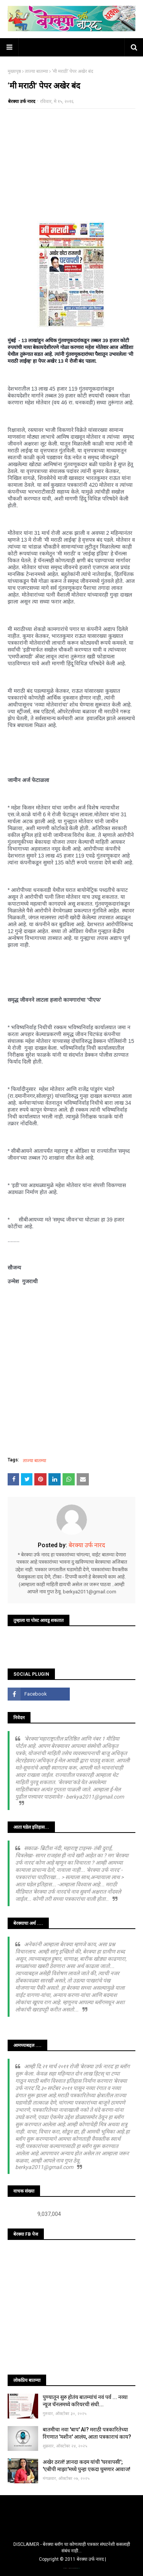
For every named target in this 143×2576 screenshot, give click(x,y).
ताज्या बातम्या (36, 71)
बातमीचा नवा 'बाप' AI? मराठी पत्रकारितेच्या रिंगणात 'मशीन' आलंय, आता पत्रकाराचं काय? (87, 2433)
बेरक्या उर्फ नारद (21, 101)
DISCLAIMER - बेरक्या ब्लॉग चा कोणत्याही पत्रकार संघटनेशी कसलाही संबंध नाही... (71, 2547)
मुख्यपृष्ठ (14, 71)
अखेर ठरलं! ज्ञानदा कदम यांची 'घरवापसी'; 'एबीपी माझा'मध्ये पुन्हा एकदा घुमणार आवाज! (86, 2466)
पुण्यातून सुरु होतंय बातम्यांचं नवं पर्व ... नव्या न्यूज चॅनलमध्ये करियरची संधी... (85, 2401)
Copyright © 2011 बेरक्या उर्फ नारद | (72, 2559)
